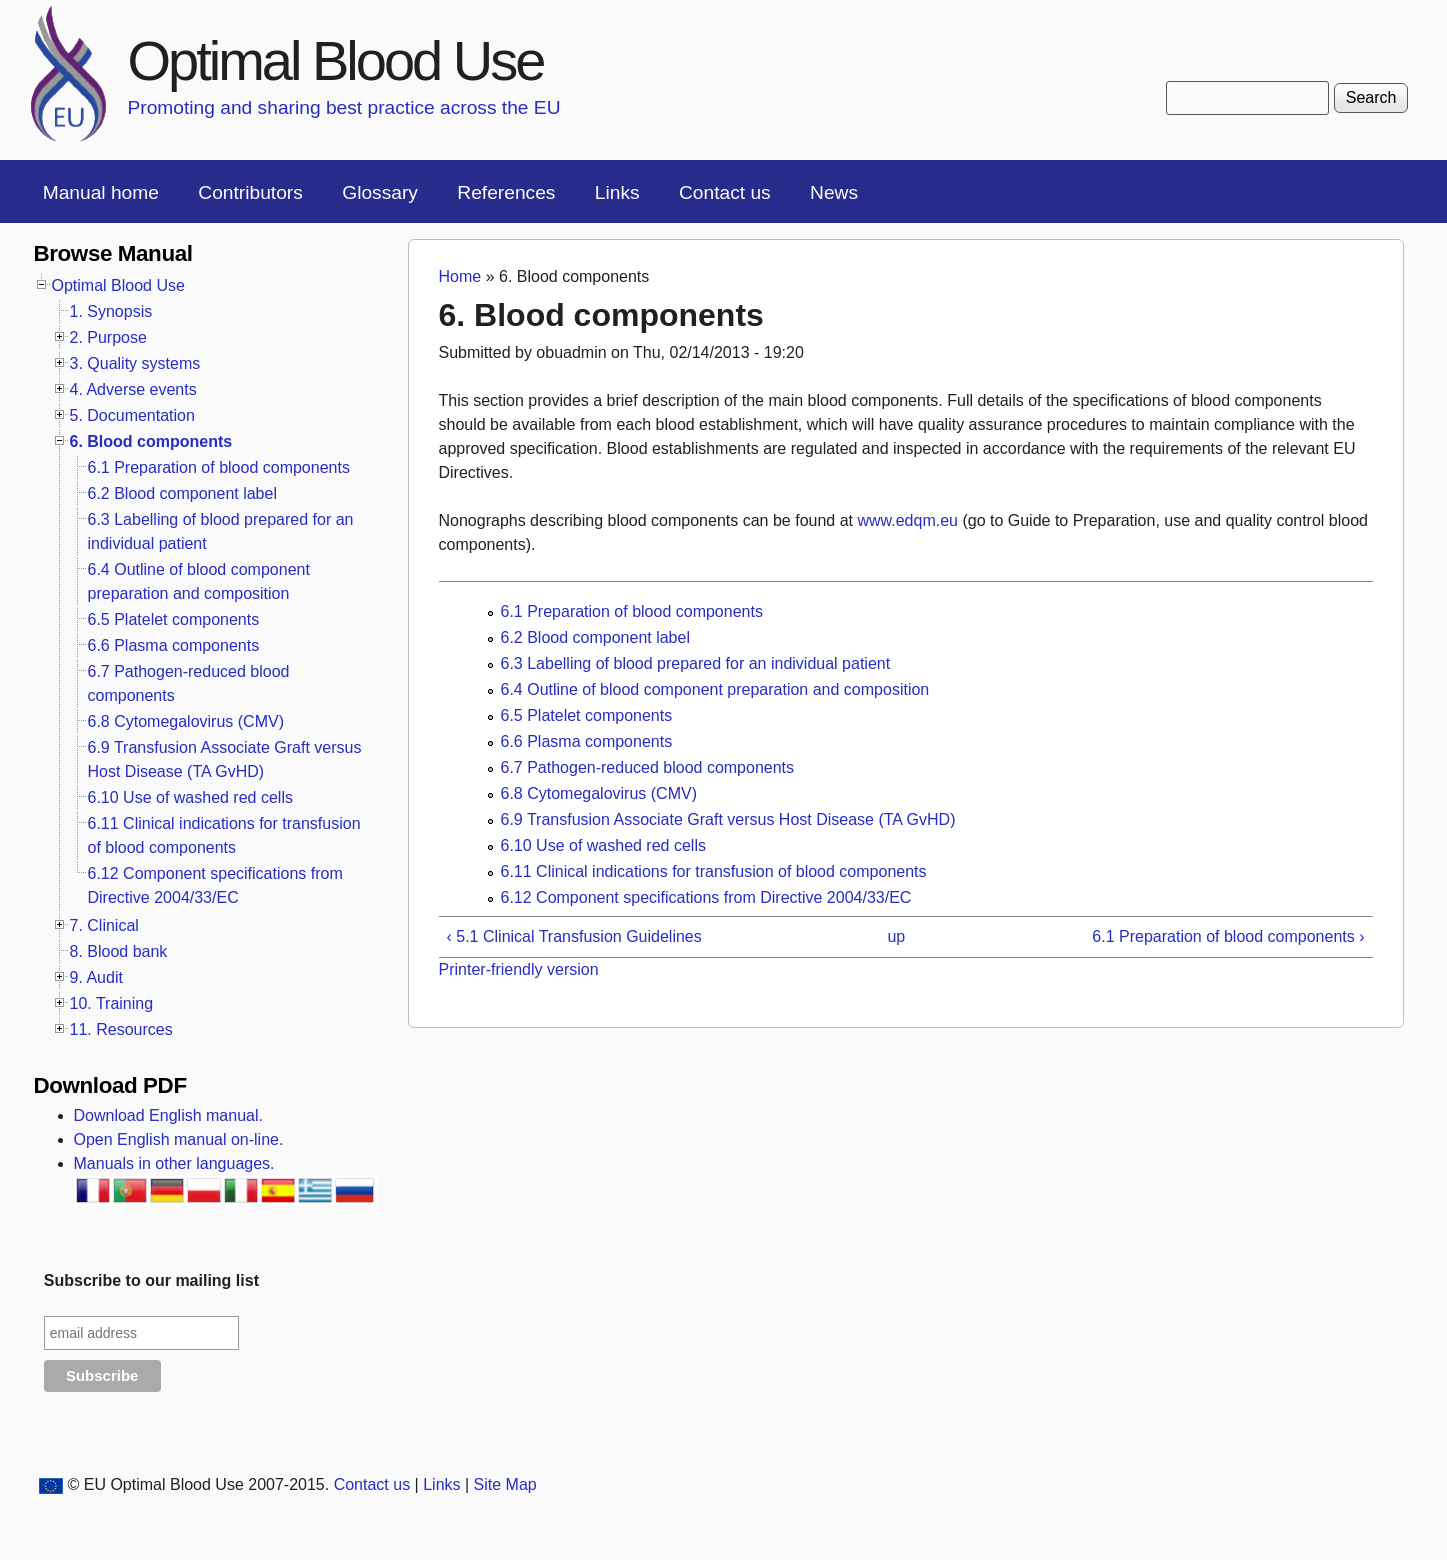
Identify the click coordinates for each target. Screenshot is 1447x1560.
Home (460, 276)
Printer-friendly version (519, 969)
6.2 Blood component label (595, 637)
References (506, 192)
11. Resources (121, 1029)
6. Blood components (151, 441)
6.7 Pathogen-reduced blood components (648, 767)
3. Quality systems (135, 363)
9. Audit (96, 977)
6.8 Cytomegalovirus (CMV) (599, 793)
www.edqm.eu (907, 520)
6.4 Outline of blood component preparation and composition (715, 689)
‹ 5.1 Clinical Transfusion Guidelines (574, 936)
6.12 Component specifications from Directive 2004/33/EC (706, 897)
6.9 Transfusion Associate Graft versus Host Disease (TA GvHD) (728, 819)
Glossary (380, 192)
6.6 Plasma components (587, 741)
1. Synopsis (111, 311)
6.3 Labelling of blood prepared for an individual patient (696, 663)
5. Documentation (132, 415)
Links (617, 192)
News (834, 192)
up (896, 936)
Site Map (505, 1484)
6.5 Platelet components (587, 715)
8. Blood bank (119, 951)
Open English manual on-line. (179, 1139)
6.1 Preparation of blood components (632, 611)
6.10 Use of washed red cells (603, 845)
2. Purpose (108, 337)
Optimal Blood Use (336, 60)
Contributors (250, 192)
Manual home (101, 192)
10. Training (112, 1003)
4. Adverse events (133, 389)
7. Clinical (104, 925)
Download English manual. (168, 1115)
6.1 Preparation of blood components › (1228, 936)
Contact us (725, 192)
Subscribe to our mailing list (151, 1280)
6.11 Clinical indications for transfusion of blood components (714, 871)
